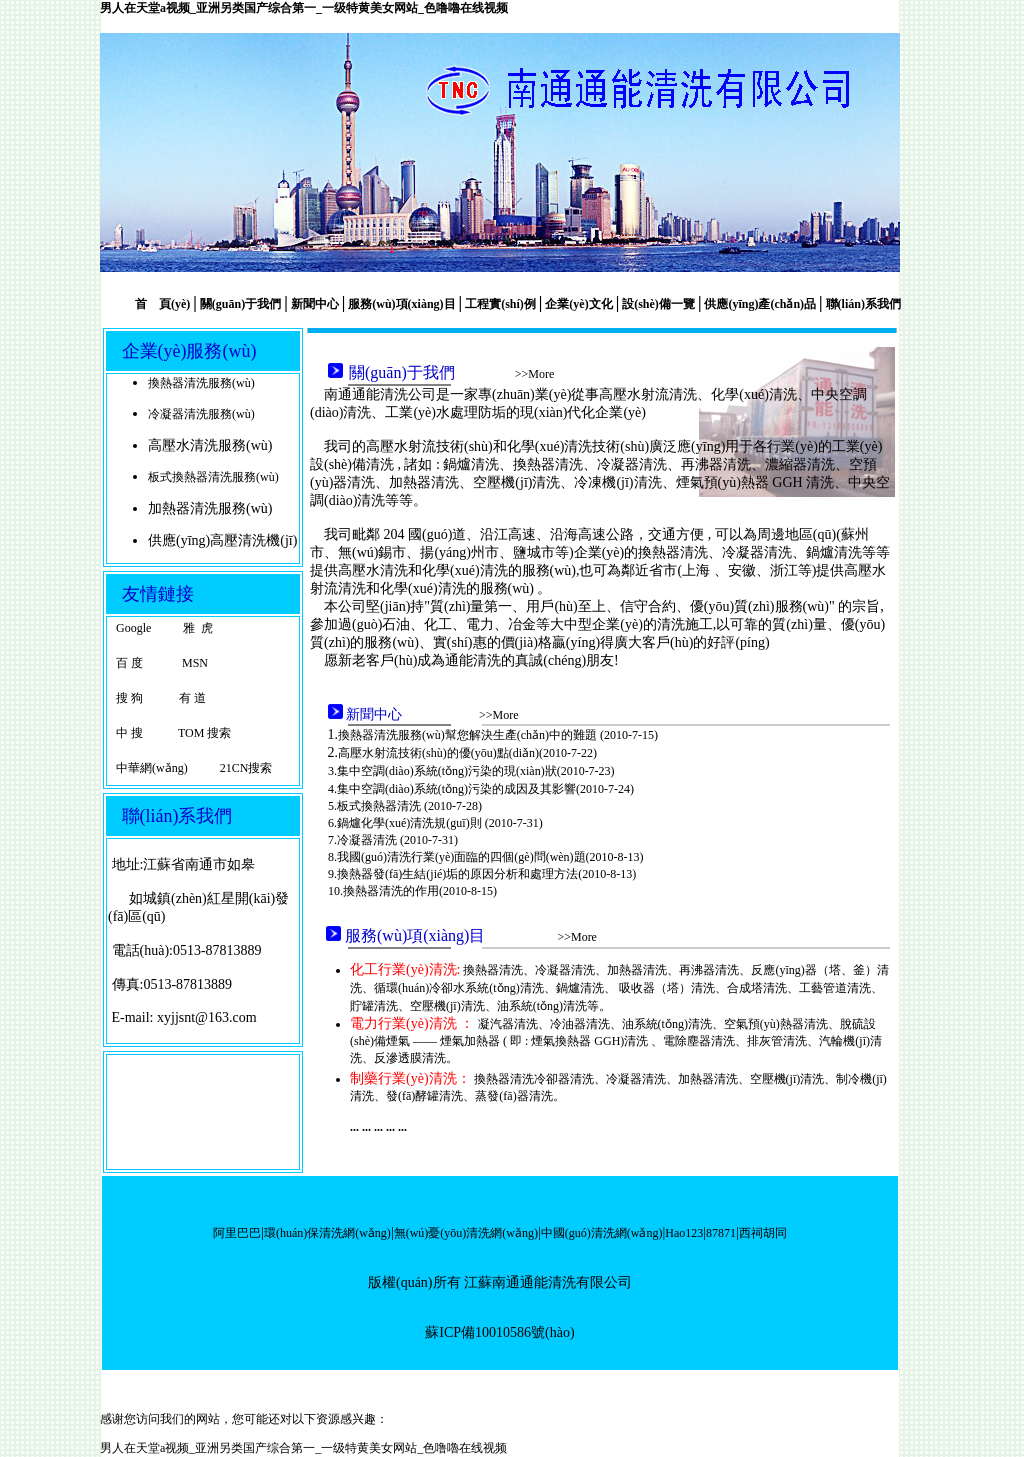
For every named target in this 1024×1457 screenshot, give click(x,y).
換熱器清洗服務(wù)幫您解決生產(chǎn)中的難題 (469, 735)
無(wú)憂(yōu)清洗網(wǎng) (466, 1233)
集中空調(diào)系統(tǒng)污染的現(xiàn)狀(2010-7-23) (476, 771)
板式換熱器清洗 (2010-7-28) (409, 806)
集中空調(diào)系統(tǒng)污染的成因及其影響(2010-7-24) (485, 789)
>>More (535, 374)
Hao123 (684, 1233)
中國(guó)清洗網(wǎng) (602, 1233)
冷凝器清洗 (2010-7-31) (397, 840)
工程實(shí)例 (500, 304)
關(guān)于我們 (240, 304)
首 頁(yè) (162, 304)
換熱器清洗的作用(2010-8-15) (420, 891)
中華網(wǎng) (152, 768)
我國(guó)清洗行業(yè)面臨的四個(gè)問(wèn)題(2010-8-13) (490, 857)
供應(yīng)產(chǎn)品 (760, 304)
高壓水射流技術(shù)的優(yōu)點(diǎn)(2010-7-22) (467, 753)
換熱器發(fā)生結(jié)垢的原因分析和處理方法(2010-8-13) (486, 874)
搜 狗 (129, 698)
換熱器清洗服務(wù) (201, 383)
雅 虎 (198, 628)
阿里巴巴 (237, 1233)
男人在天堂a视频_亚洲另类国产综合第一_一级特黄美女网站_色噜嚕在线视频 (304, 8)
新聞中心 (315, 304)
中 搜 (129, 733)
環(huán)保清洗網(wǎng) (327, 1233)
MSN (193, 663)
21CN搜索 (246, 768)
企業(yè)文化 (578, 304)
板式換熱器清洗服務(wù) (213, 477)
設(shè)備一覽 (658, 304)
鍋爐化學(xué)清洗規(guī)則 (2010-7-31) (440, 823)
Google (133, 628)
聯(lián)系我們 (862, 304)
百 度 (129, 663)
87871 (721, 1233)
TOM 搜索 (203, 733)
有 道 (192, 698)
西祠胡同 (763, 1233)
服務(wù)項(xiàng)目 (401, 304)
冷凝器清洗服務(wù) (201, 414)
